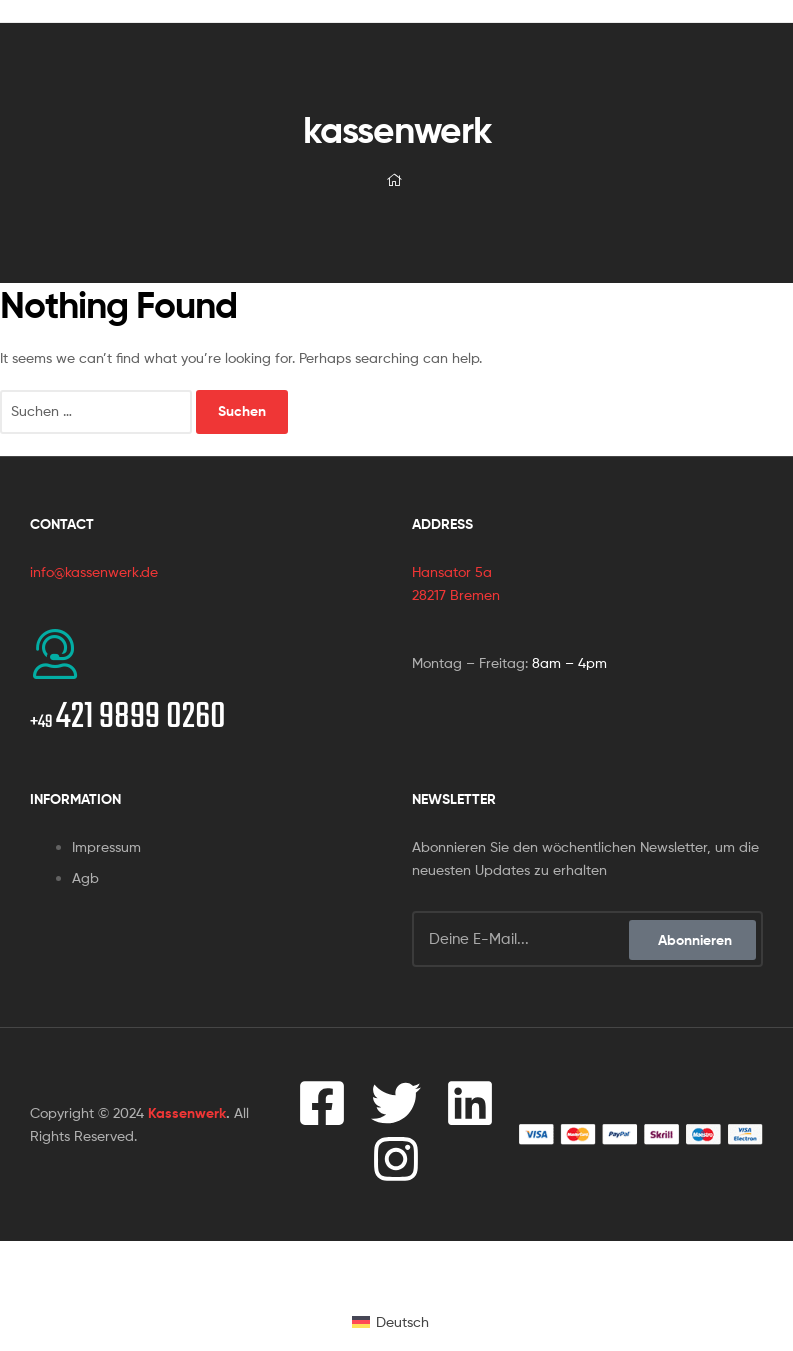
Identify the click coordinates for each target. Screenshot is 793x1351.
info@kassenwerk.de (94, 571)
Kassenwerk (187, 1113)
